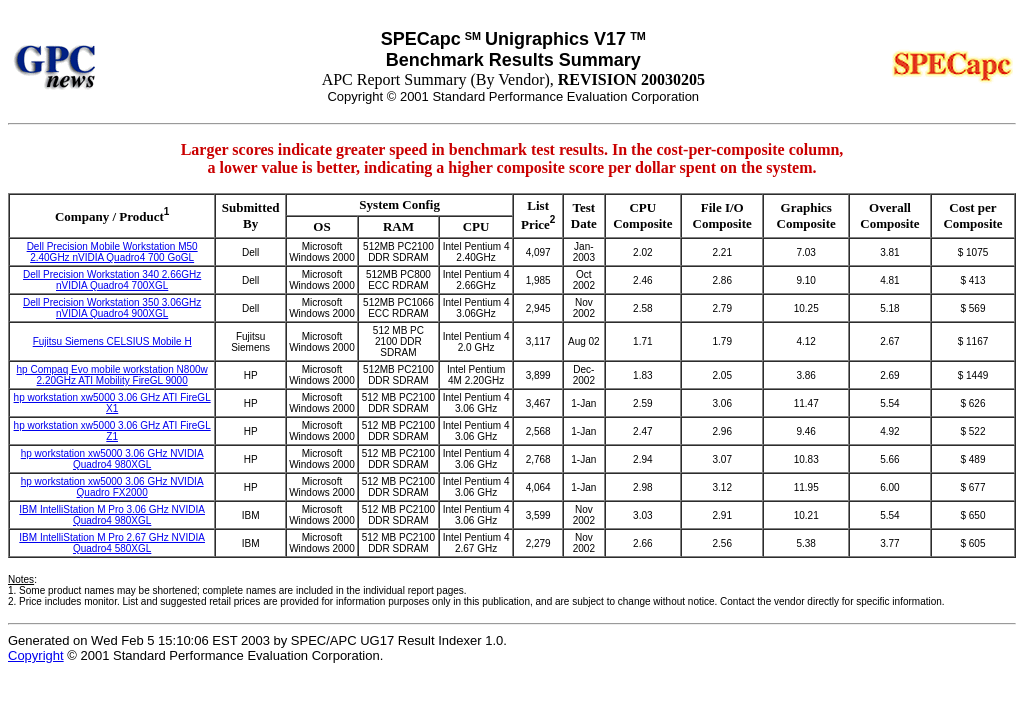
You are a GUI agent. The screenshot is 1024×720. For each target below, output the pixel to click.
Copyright (36, 655)
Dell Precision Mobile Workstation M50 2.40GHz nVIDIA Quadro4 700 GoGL (112, 252)
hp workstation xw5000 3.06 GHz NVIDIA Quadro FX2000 (112, 487)
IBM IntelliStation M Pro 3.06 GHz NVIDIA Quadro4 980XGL (112, 515)
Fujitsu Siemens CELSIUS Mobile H (112, 341)
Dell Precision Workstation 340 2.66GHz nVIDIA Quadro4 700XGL (112, 280)
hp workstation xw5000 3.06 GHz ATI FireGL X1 (112, 403)
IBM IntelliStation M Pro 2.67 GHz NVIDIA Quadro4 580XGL (112, 543)
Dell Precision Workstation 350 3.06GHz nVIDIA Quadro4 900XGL (112, 308)
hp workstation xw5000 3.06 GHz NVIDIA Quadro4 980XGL (112, 459)
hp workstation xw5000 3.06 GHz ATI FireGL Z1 (112, 431)
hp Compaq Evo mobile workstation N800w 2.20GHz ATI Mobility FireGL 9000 (112, 375)
